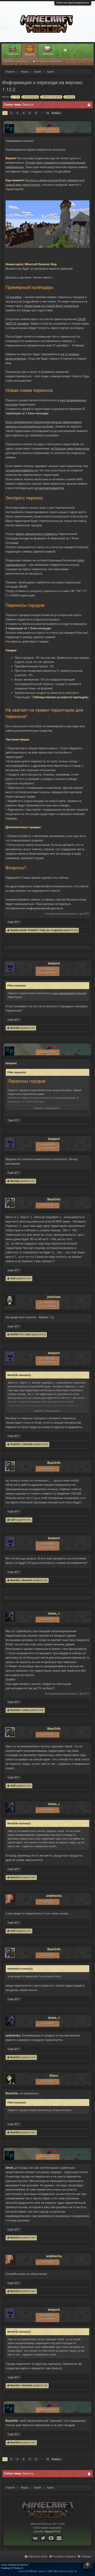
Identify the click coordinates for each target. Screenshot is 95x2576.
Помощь (84, 2556)
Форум (30, 54)
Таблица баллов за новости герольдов (60, 697)
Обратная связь (36, 2556)
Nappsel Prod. (53, 2531)
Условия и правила (62, 2556)
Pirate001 (33, 930)
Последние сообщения (47, 61)
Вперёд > (56, 113)
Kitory (54, 2076)
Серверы (47, 54)
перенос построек (51, 97)
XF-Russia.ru (17, 2568)
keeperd (54, 963)
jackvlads (54, 1297)
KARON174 (16, 1334)
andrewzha (54, 1896)
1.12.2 (15, 97)
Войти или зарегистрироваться (73, 2)
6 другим (57, 930)
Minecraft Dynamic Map (41, 264)
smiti (13, 1278)
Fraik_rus (44, 930)
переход (69, 97)
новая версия (30, 97)
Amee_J (54, 1613)
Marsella (15, 1028)
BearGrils (54, 1199)
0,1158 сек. (31, 2571)
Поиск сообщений (16, 61)
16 (47, 113)
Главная (12, 54)
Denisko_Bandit (18, 930)
